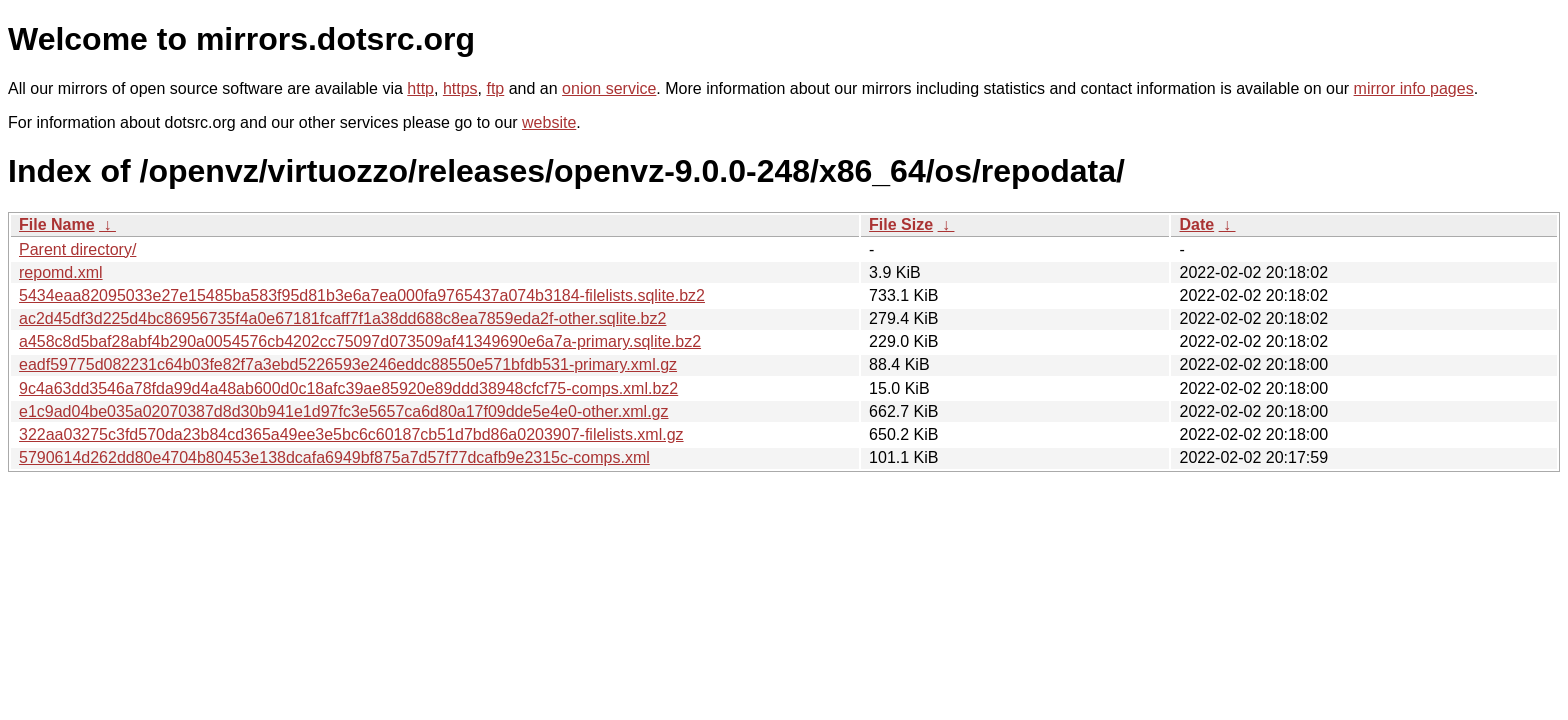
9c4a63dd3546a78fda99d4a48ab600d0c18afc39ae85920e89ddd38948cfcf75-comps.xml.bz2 (348, 388)
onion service (609, 88)
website (549, 122)
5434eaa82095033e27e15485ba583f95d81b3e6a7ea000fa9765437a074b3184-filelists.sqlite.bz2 (362, 295)
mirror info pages (1414, 88)
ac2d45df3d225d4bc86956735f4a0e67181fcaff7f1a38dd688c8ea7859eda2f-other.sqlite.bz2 (342, 318)
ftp (495, 88)
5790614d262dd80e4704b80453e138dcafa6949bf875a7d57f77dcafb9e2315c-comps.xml (334, 457)
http (420, 88)
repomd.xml (61, 272)
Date (1196, 224)
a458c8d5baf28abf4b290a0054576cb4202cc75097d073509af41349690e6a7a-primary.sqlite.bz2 (360, 341)
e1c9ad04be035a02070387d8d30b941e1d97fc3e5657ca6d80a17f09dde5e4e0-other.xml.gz (343, 411)
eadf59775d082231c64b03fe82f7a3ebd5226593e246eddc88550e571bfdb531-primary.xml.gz (348, 364)
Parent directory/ (77, 249)
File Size (901, 224)
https (460, 88)
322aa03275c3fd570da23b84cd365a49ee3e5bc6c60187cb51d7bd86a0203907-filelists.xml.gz (351, 434)
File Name (57, 224)
